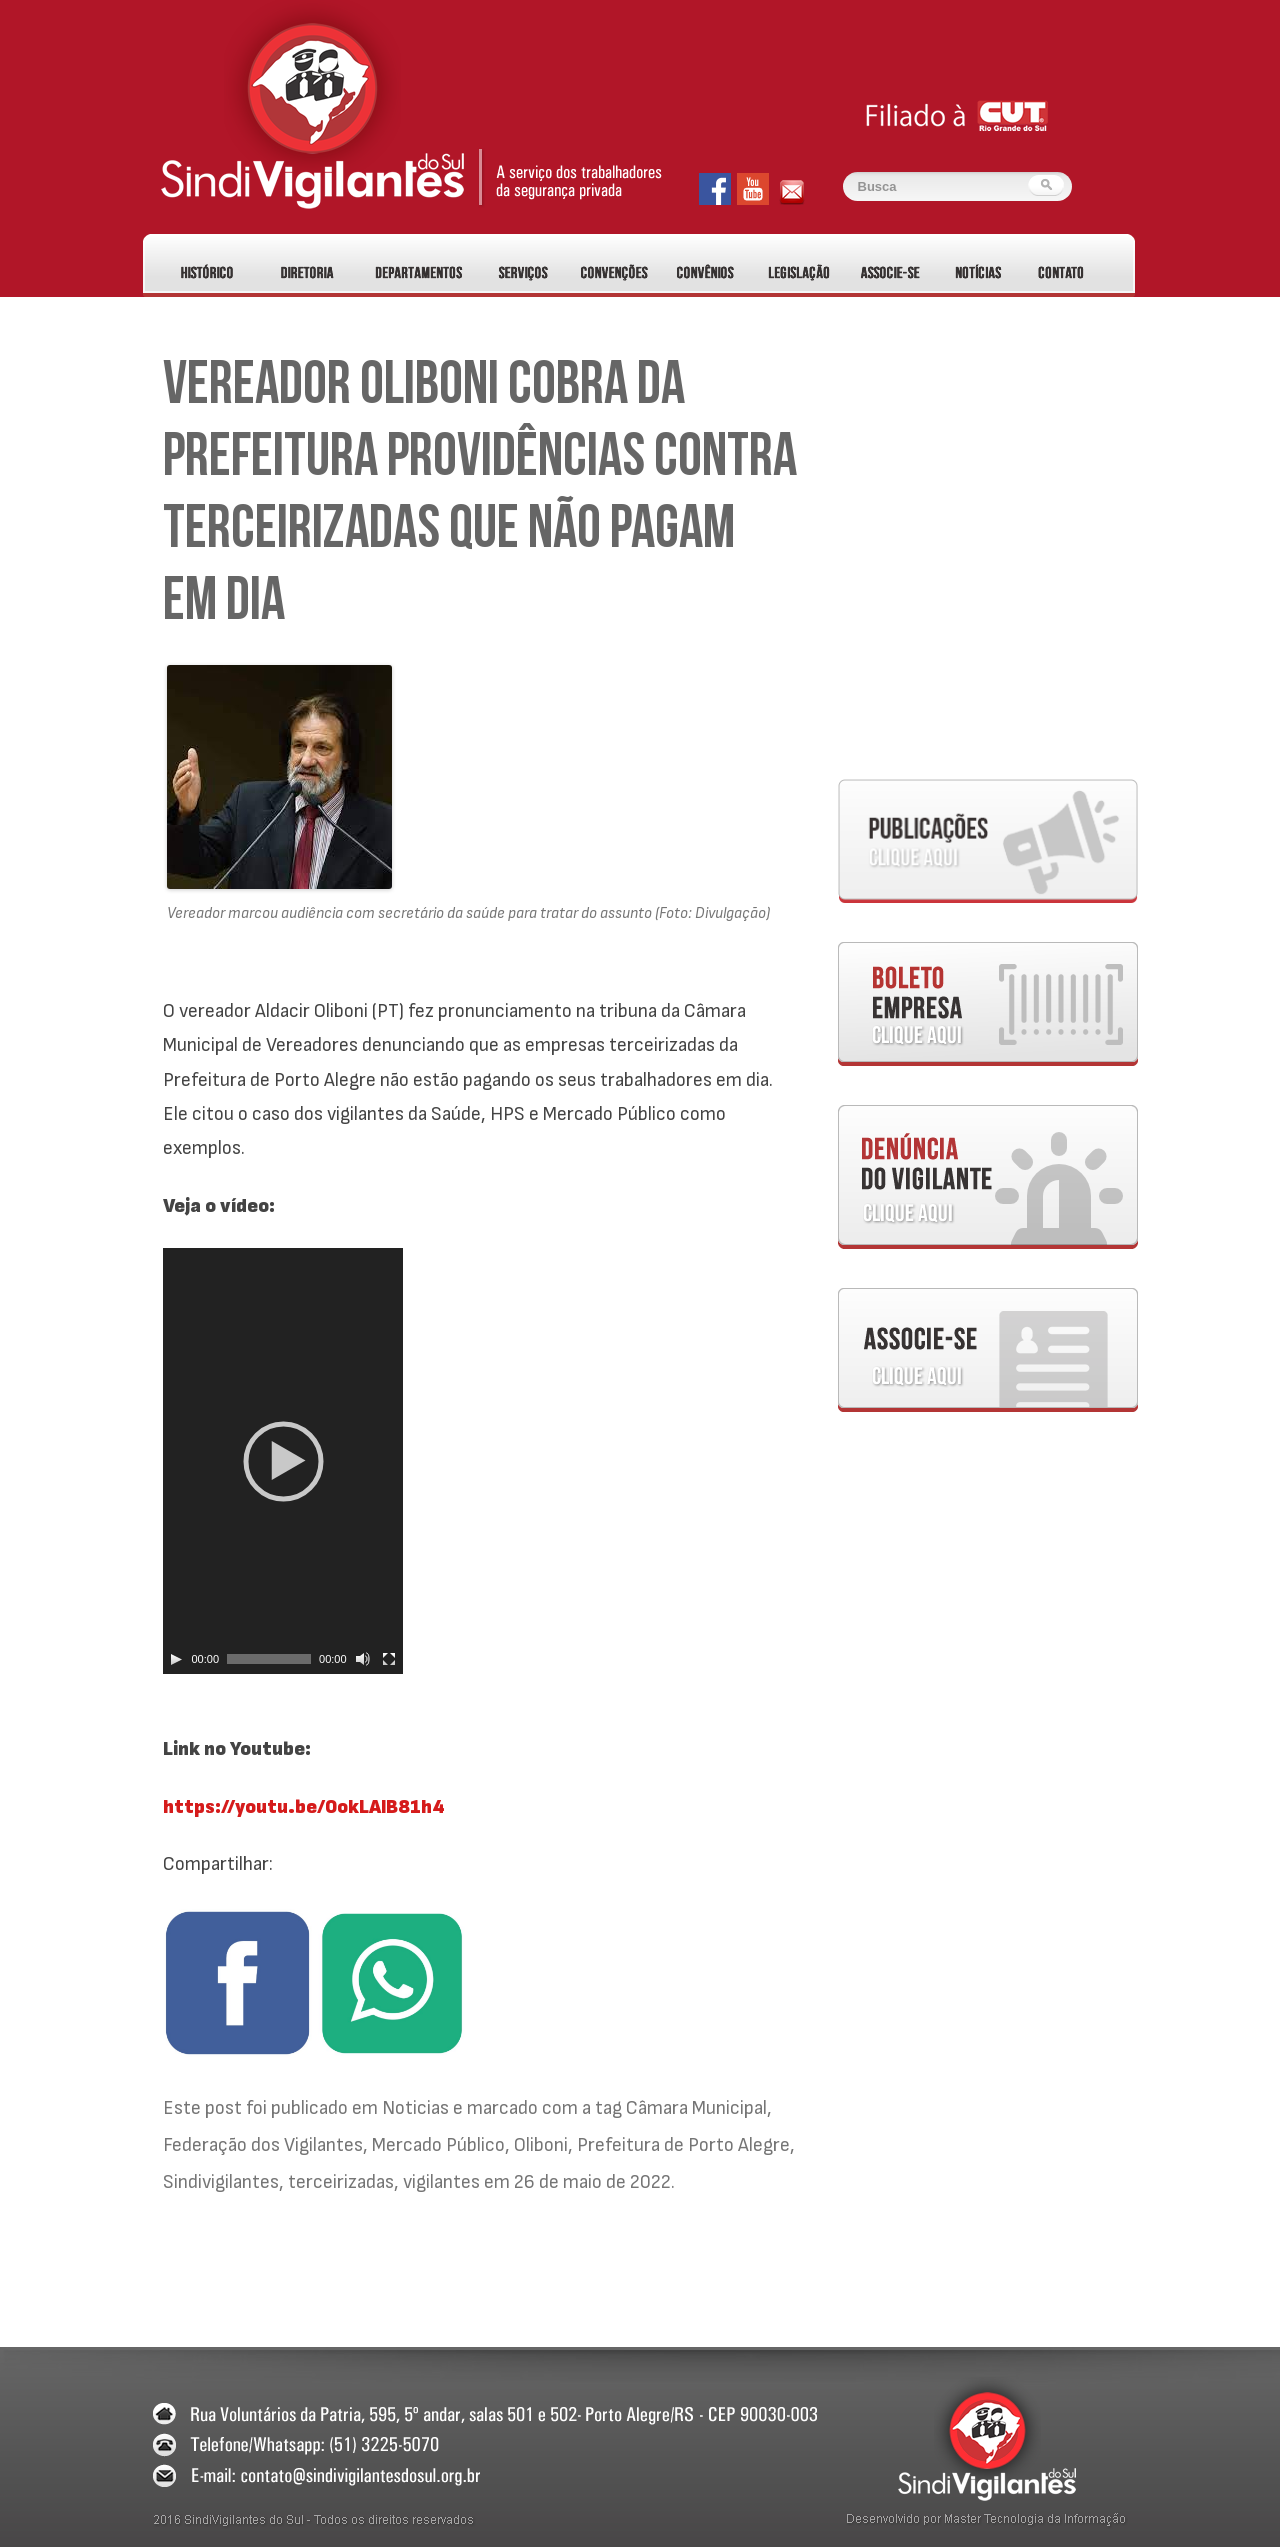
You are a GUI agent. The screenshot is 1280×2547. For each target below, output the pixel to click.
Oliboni (541, 2145)
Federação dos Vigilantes (263, 2145)
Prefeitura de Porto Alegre (683, 2145)
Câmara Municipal (696, 2108)
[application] (283, 1461)
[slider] (269, 1659)
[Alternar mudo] (363, 1659)
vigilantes (441, 2182)
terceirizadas (341, 2182)
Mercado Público (438, 2145)
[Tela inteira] (389, 1659)
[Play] (176, 1659)
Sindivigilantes (221, 2182)
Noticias (415, 2108)
